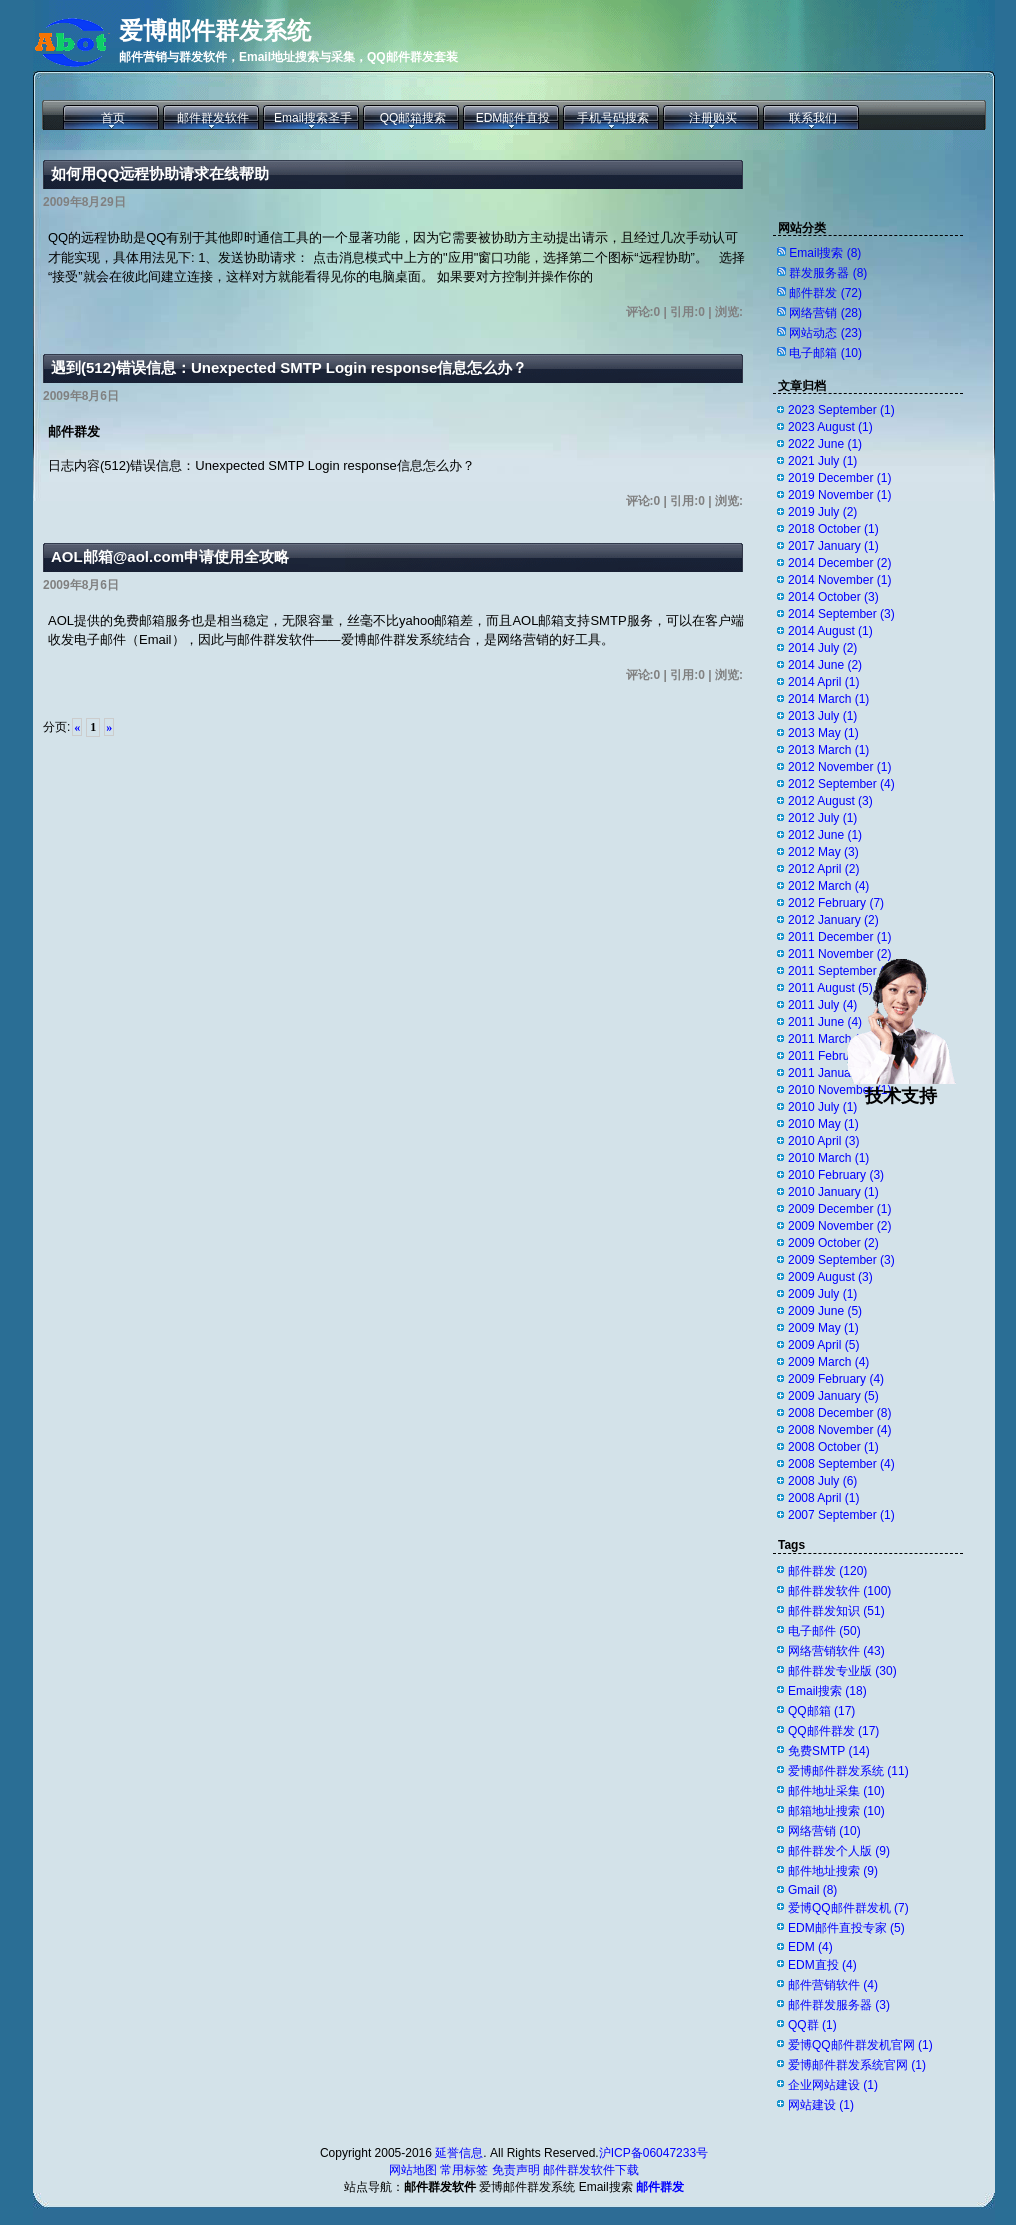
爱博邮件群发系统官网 (857, 2065)
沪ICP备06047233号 (653, 2153)
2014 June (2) (825, 665)
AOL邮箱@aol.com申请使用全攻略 (170, 556)
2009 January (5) (833, 1396)
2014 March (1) (828, 699)
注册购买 (713, 118)
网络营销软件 (836, 1651)
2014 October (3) (833, 597)
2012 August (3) (830, 801)
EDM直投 (822, 1965)
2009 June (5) (825, 1311)
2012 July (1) (822, 818)
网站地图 (413, 2170)
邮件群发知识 (836, 1611)
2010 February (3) (836, 1175)
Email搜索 (825, 253)
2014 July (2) (822, 648)
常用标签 (464, 2170)
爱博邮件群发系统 (215, 30)
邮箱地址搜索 (836, 1811)
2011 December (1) (839, 937)
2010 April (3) (823, 1141)
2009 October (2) (833, 1243)
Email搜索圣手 (313, 118)
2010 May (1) (823, 1124)
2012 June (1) (825, 835)
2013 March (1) (828, 750)
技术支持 (901, 1087)
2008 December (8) (839, 1413)
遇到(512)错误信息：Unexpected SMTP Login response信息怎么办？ (289, 367)
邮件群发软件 (213, 118)
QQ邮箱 (821, 1711)
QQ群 (812, 2025)
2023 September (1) (841, 410)
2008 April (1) (823, 1498)
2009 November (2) (839, 1226)
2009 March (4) (828, 1362)
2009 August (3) (830, 1277)
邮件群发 (825, 293)
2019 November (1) (839, 495)
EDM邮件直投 (513, 118)
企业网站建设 (833, 2085)
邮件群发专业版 (842, 1671)
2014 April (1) (823, 682)
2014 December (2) (839, 563)
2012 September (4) (841, 784)
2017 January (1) (833, 546)
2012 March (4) (828, 886)
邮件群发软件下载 (591, 2170)
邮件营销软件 (833, 1985)
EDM (810, 1947)
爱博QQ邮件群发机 (848, 1908)
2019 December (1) (839, 478)
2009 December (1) (839, 1209)
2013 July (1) (822, 716)
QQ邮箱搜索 (413, 118)
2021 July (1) (822, 461)
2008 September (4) (841, 1464)
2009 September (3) (841, 1260)
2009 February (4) (836, 1379)
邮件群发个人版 (839, 1851)
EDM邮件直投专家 (846, 1928)
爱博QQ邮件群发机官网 (860, 2045)
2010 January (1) (833, 1192)
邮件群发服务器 (839, 2005)
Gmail (812, 1890)
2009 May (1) (823, 1328)
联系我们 (813, 118)
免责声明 (516, 2170)
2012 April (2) (823, 869)
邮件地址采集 (836, 1791)
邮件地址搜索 (833, 1871)
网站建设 (821, 2105)
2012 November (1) (839, 767)
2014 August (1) (830, 631)
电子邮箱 (825, 353)
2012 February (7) (836, 903)
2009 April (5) (823, 1345)
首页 (113, 118)
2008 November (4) (839, 1430)
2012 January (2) (833, 920)
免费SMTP (829, 1751)
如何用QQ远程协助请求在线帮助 (160, 173)
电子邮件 (824, 1631)
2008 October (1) (833, 1447)
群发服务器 (828, 273)
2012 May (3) (823, 852)
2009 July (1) (822, 1294)
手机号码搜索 (613, 118)
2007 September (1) (841, 1515)
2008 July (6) (822, 1481)
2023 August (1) (830, 427)
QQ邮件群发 (833, 1731)
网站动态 (825, 333)
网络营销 (825, 313)
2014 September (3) (841, 614)
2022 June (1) (825, 444)
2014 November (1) (839, 580)
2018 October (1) (833, 529)
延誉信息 (459, 2153)
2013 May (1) (823, 733)
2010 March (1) (828, 1158)
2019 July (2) (822, 512)
